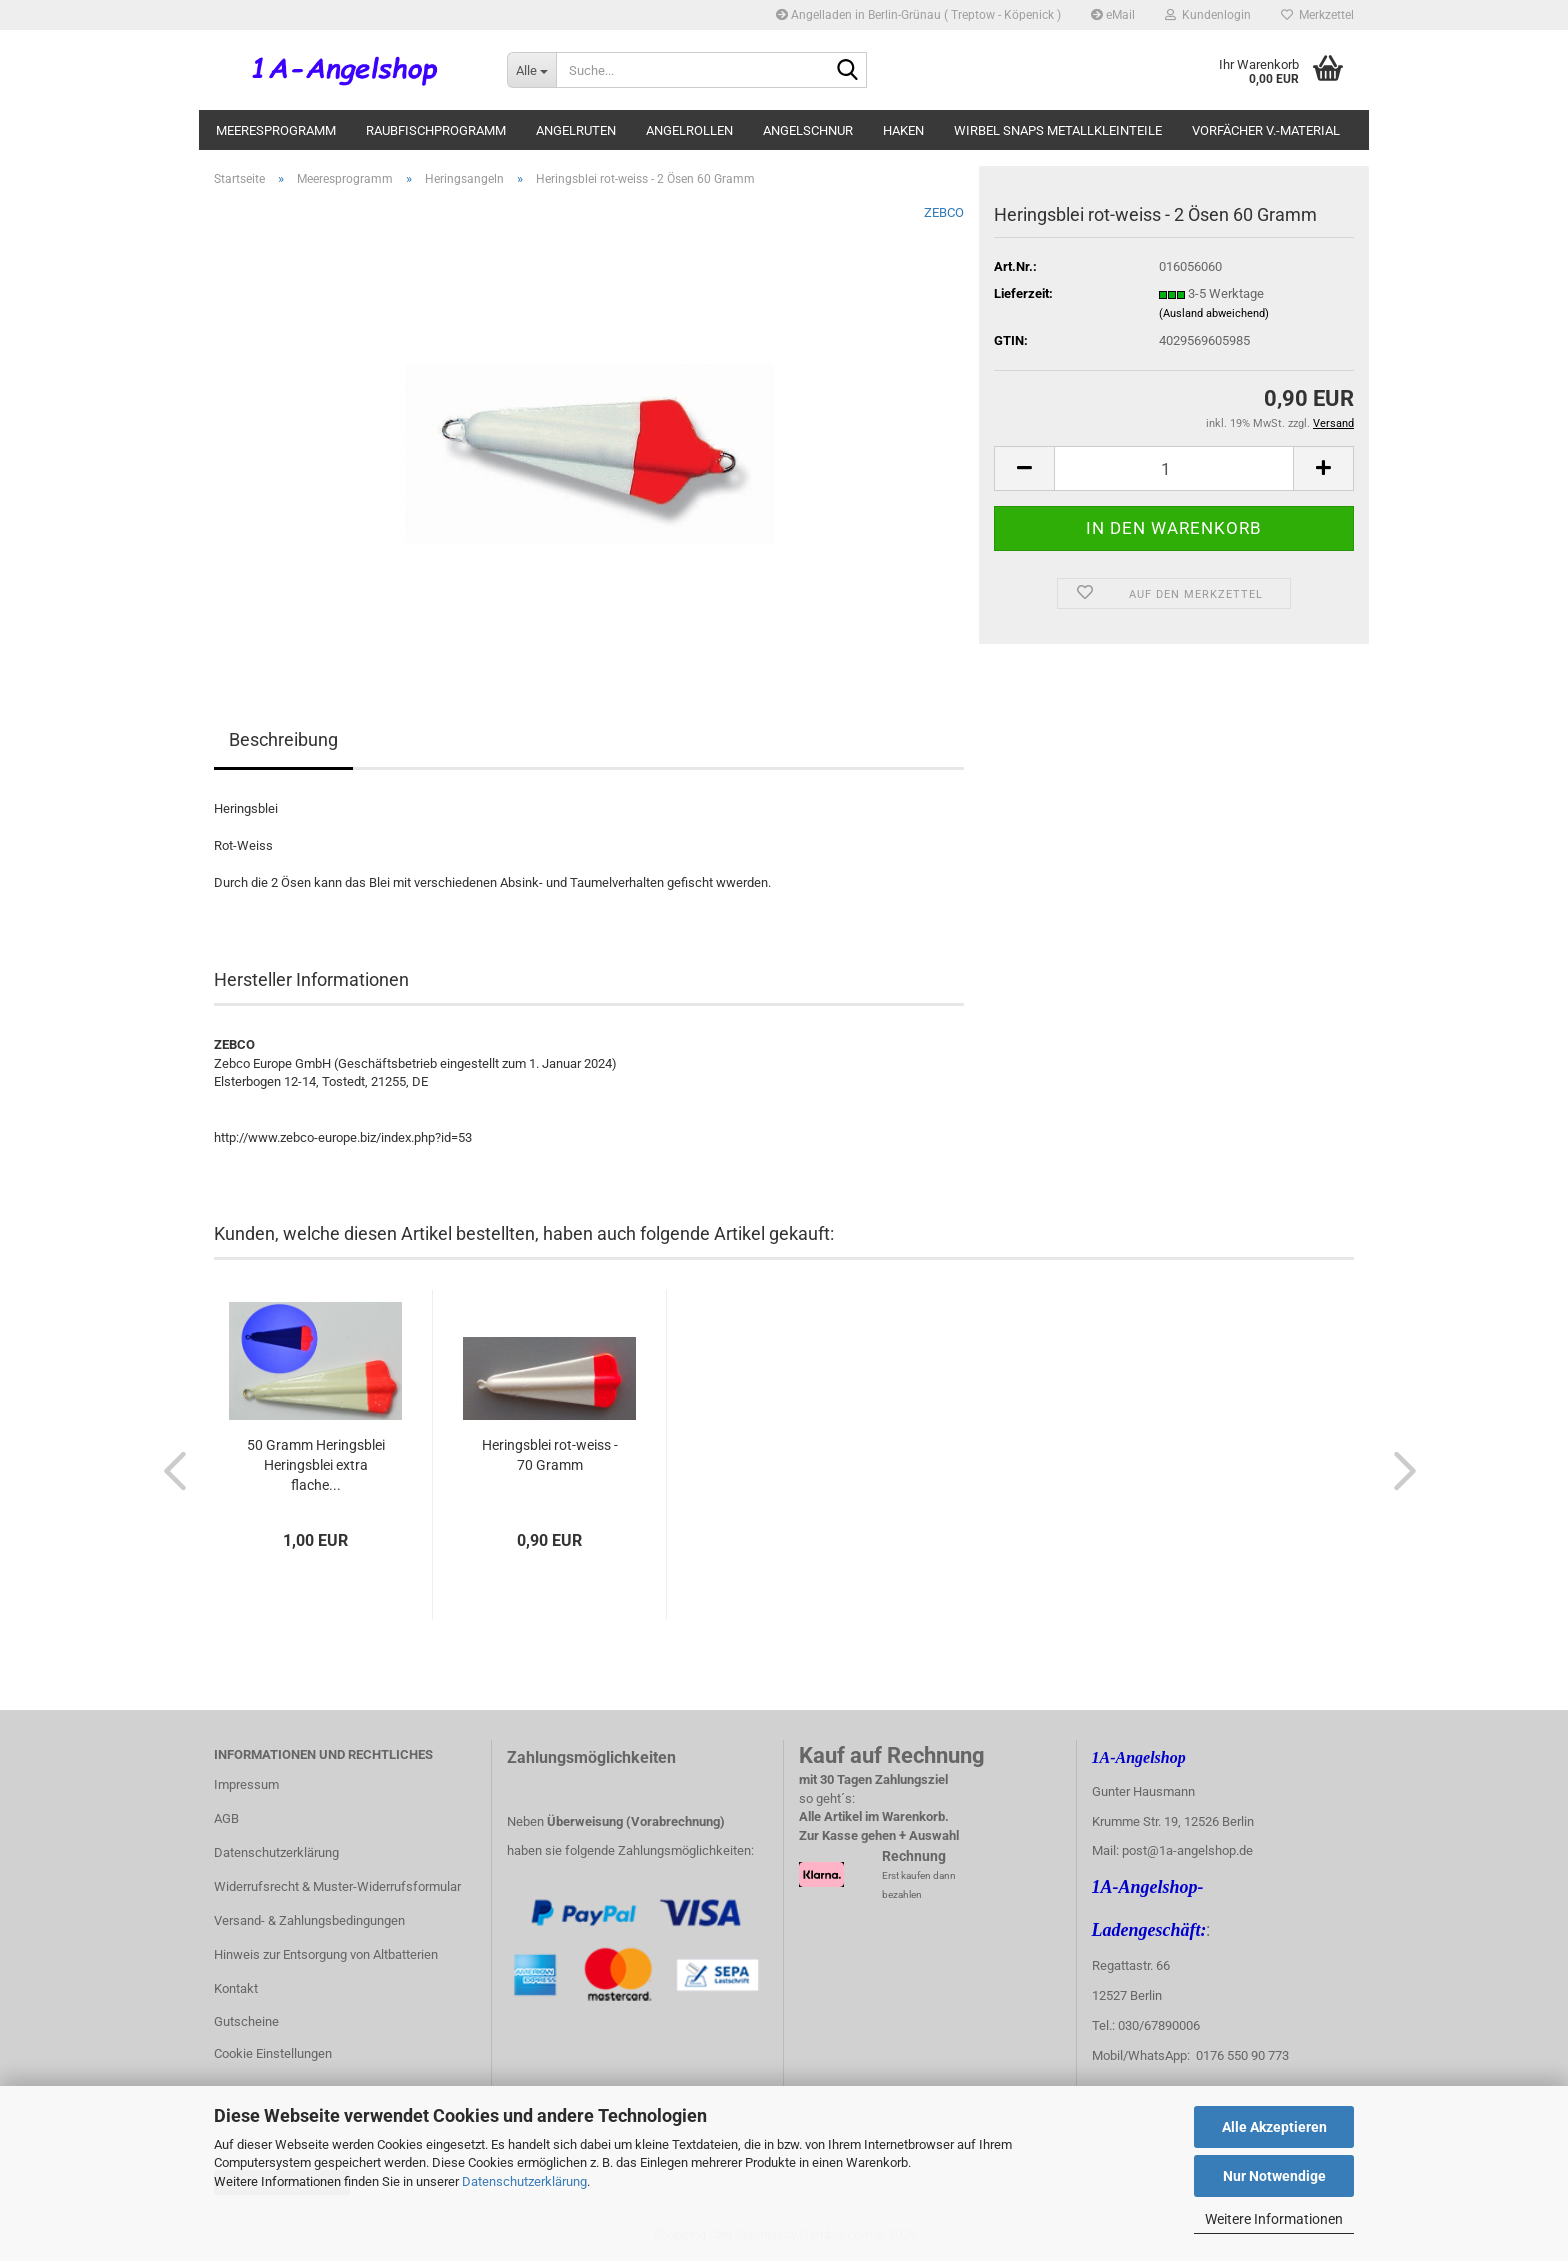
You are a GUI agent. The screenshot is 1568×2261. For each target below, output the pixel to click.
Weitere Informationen (1274, 2219)
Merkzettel (1317, 15)
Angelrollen (689, 130)
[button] (1024, 468)
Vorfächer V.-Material (1266, 130)
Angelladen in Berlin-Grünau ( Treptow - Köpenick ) (918, 15)
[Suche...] (531, 70)
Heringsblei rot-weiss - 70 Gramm (550, 1455)
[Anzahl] (1174, 468)
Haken (903, 130)
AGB (226, 1818)
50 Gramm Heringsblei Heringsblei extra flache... (316, 1465)
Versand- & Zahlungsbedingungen (309, 1920)
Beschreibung (283, 739)
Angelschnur (808, 130)
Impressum (246, 1784)
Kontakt (236, 1988)
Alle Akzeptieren (1274, 2127)
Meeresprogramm (276, 130)
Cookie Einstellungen (273, 2053)
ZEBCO (944, 212)
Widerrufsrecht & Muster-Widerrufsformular (337, 1886)
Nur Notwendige (1274, 2176)
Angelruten (576, 130)
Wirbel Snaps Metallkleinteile (1058, 130)
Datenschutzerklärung (524, 2181)
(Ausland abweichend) (1214, 313)
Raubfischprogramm (436, 130)
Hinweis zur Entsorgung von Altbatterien (326, 1954)
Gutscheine (246, 2021)
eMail (1113, 15)
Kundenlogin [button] (1208, 15)
